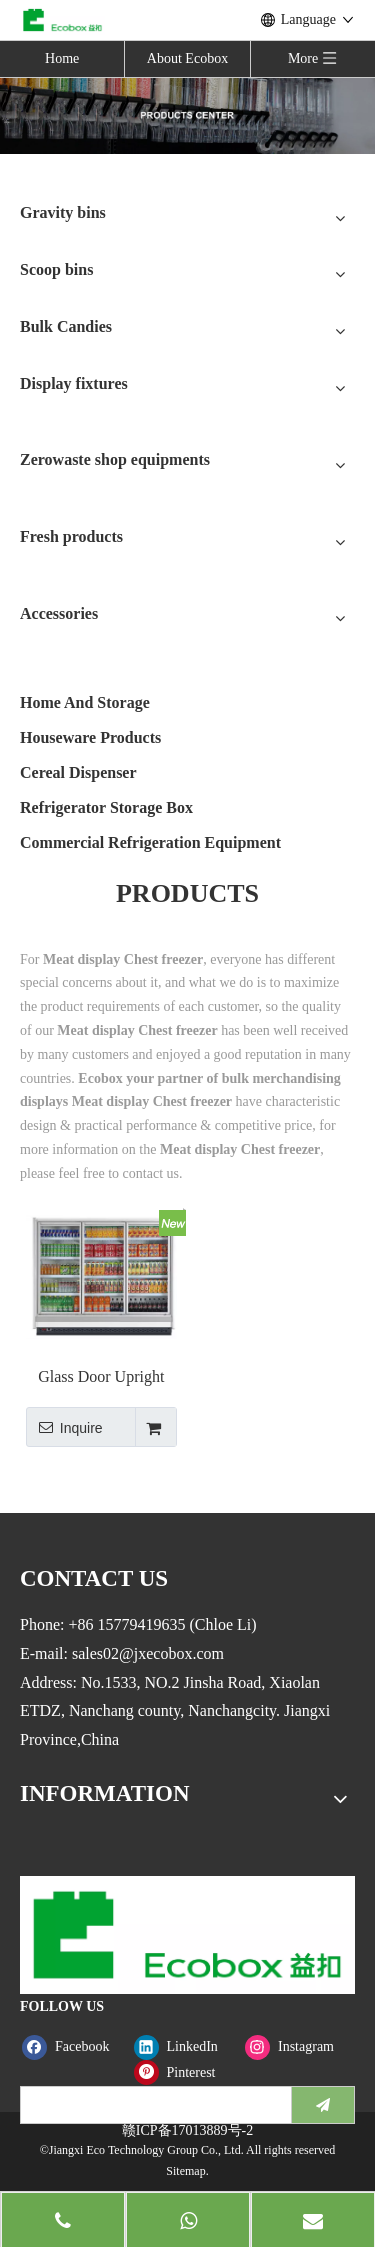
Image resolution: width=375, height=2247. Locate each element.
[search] (151, 2105)
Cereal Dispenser (78, 772)
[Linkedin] (185, 2046)
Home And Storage (85, 702)
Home (62, 58)
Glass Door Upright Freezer (101, 1377)
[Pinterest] (185, 2072)
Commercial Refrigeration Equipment (150, 842)
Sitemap (185, 2171)
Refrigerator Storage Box (106, 807)
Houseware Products (90, 737)
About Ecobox (187, 58)
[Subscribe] (323, 2105)
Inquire (64, 1427)
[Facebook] (73, 2046)
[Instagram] (296, 2046)
